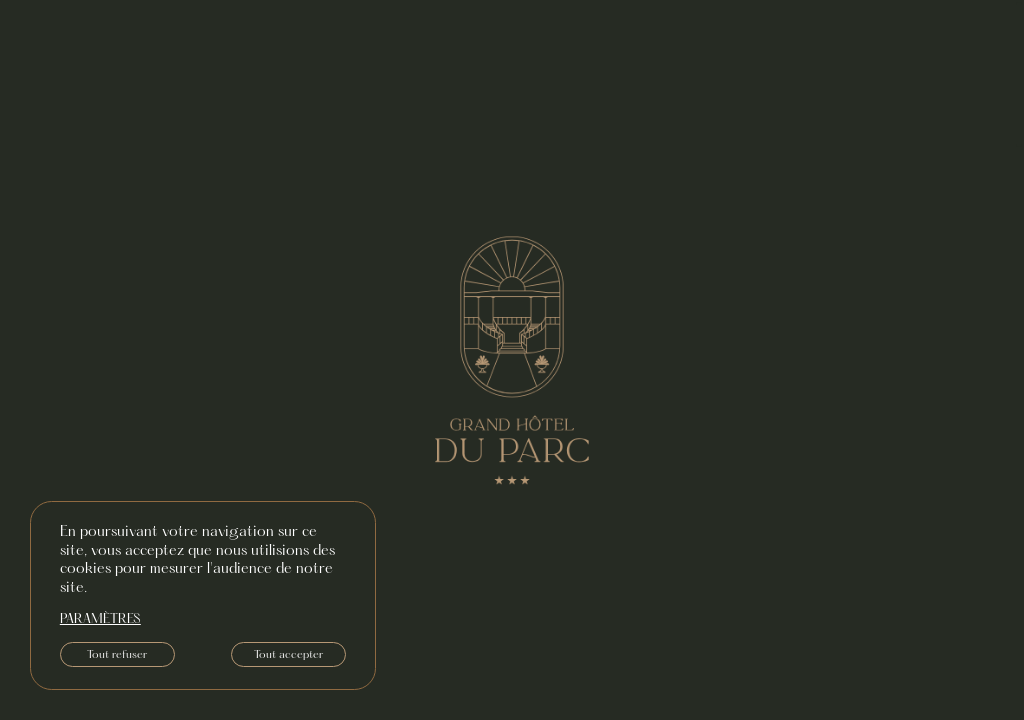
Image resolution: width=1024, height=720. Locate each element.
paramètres (100, 620)
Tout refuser (117, 655)
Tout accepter (288, 655)
